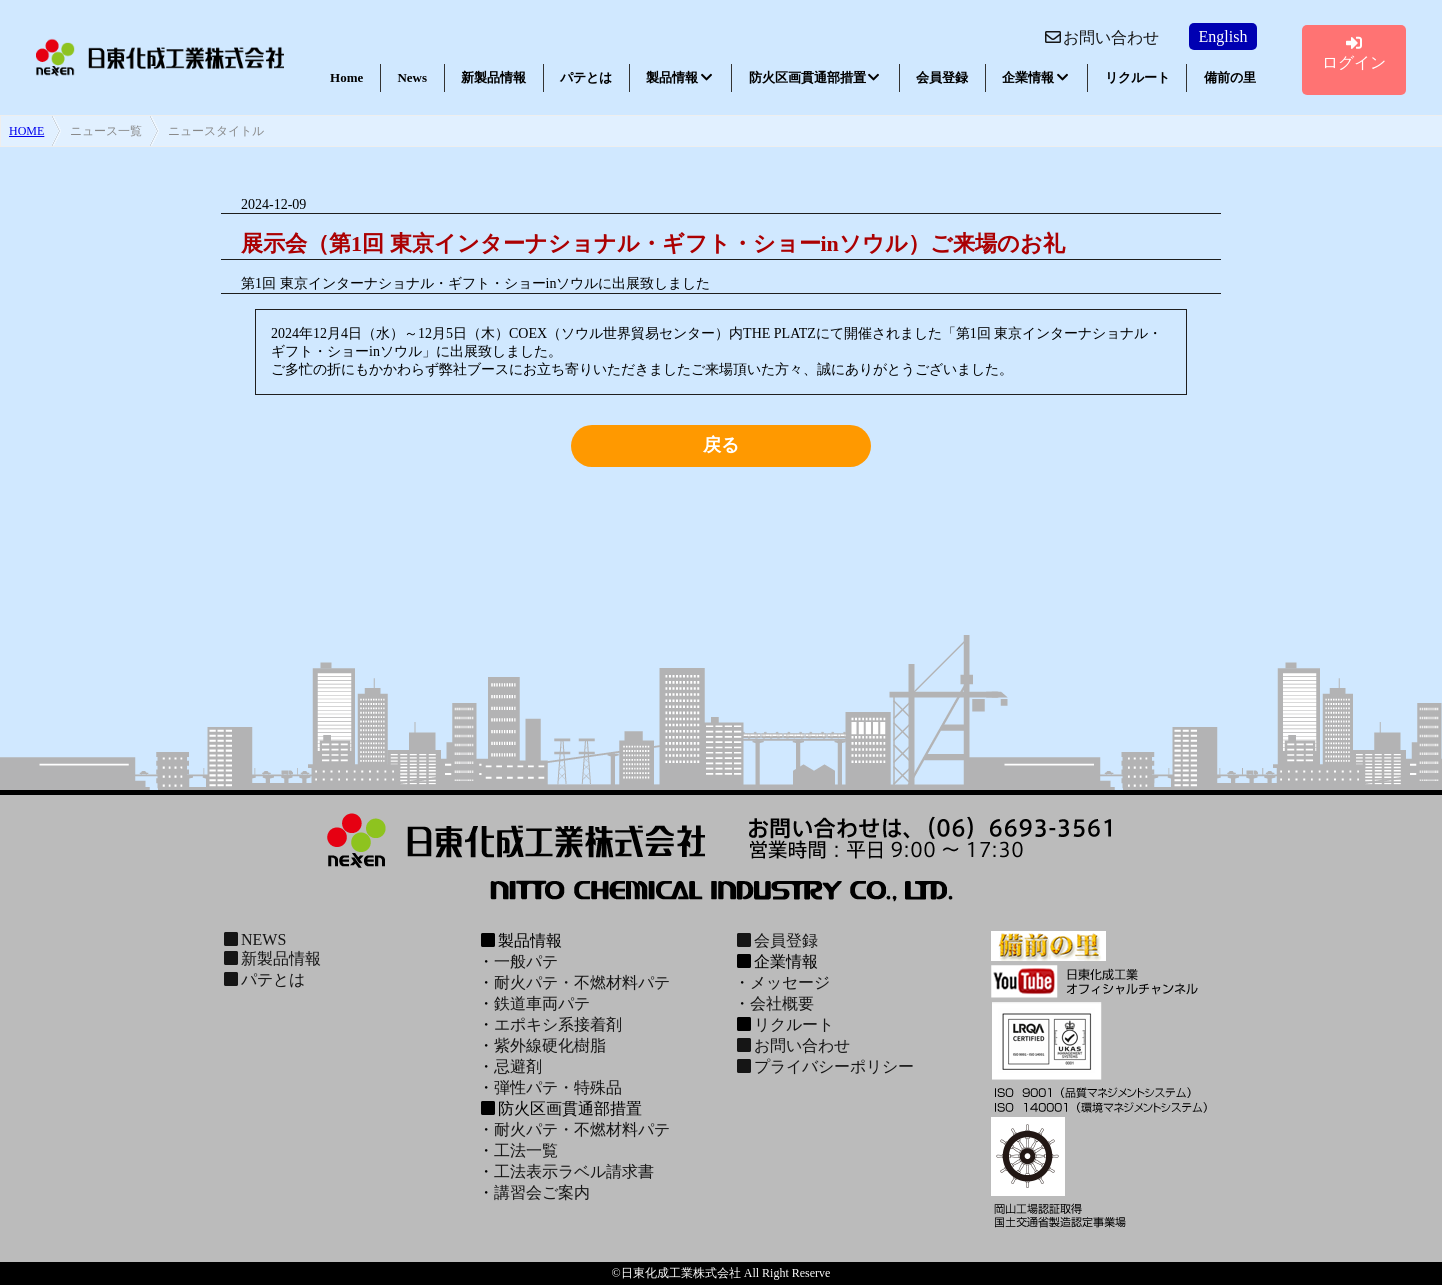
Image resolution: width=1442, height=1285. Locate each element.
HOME (26, 131)
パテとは (586, 77)
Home (346, 77)
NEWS (253, 939)
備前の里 (1230, 77)
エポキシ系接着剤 (558, 1024)
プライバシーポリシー (824, 1066)
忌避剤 (518, 1066)
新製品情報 (493, 77)
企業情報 (1036, 77)
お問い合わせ (1101, 37)
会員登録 (942, 77)
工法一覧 (526, 1150)
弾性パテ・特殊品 (558, 1087)
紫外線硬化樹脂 (550, 1045)
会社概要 (782, 1003)
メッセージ (790, 982)
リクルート (1137, 77)
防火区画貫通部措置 (815, 77)
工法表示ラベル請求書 (574, 1171)
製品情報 (680, 77)
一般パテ (526, 961)
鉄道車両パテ (542, 1003)
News (412, 77)
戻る (721, 445)
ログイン (1354, 53)
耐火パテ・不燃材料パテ (582, 982)
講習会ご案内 (542, 1192)
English (1223, 36)
